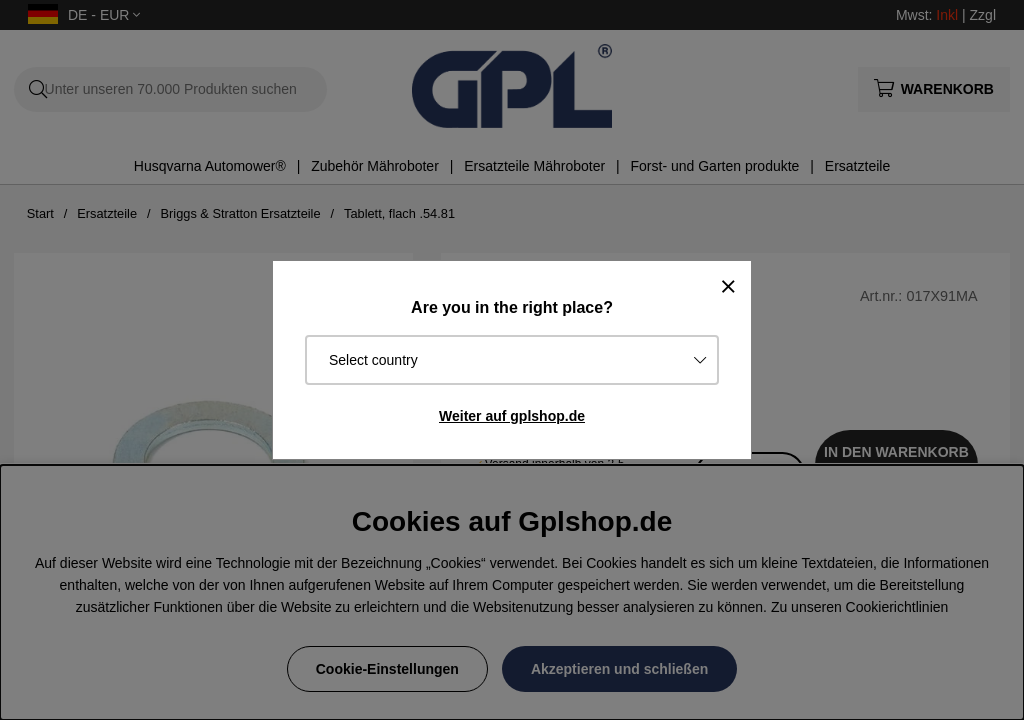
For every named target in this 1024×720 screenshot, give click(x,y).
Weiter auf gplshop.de (512, 416)
